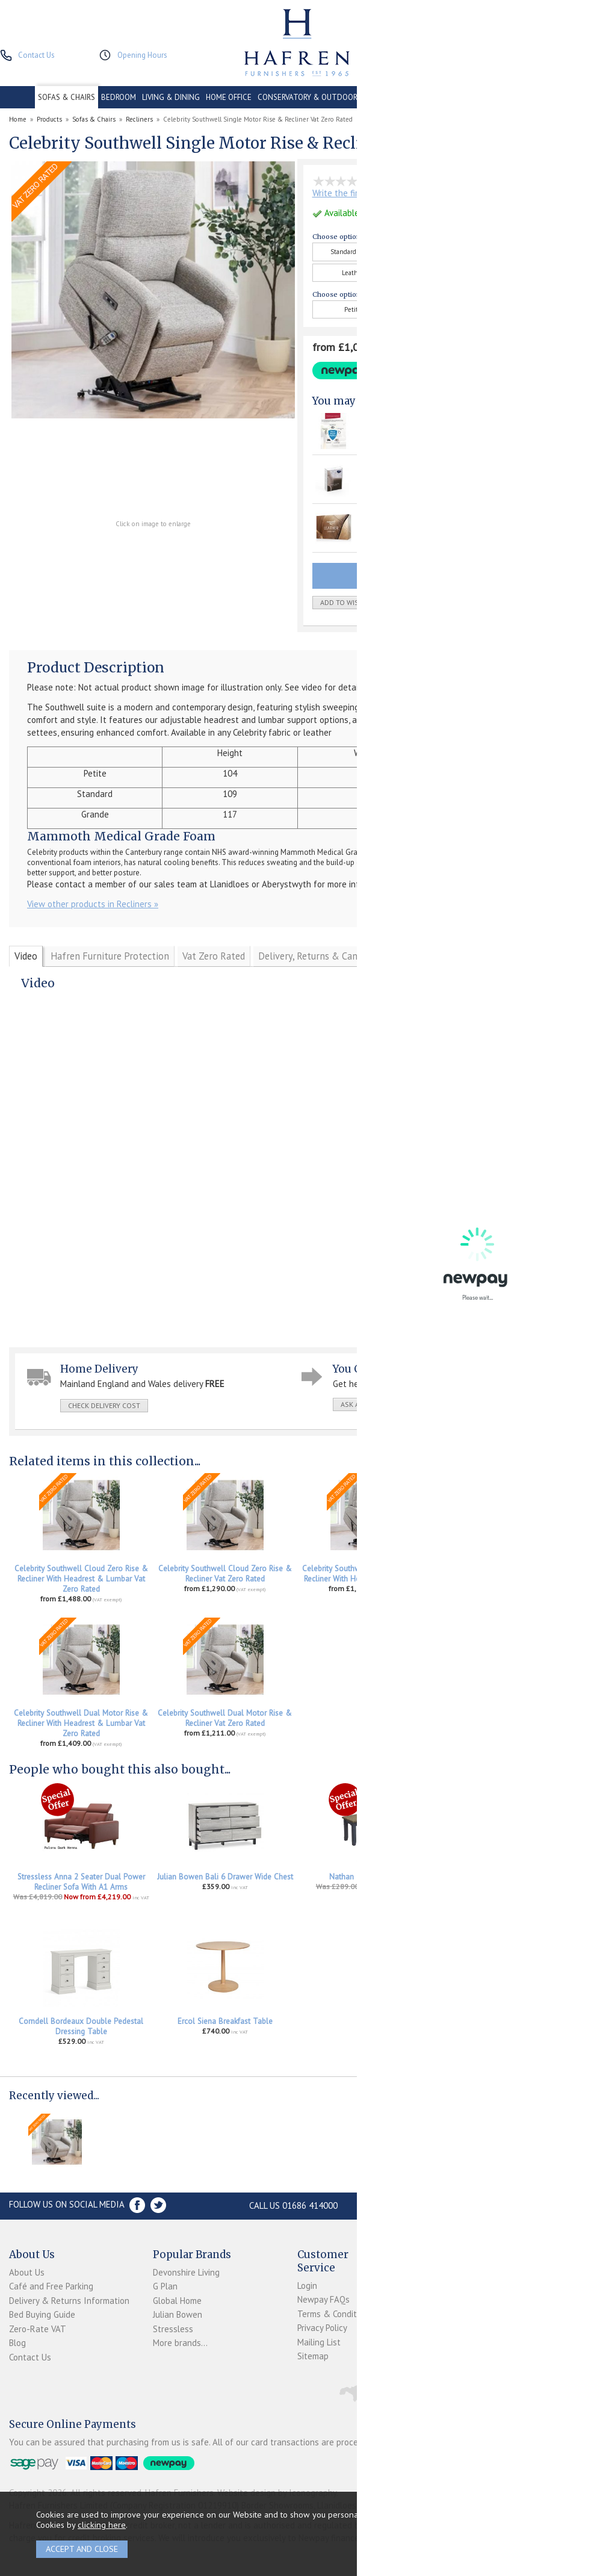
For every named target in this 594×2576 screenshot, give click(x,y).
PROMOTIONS (480, 97)
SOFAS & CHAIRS (66, 97)
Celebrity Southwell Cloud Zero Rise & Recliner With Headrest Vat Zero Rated (369, 1573)
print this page (512, 1404)
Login (307, 2285)
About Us (27, 2272)
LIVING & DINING (171, 97)
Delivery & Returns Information (69, 2300)
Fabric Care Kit (388, 469)
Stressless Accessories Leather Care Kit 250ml (513, 1882)
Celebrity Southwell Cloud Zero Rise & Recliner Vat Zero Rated (225, 1573)
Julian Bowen (177, 2314)
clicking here (102, 2524)
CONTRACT (384, 97)
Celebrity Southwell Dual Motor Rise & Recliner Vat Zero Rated (225, 1718)
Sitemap (313, 2356)
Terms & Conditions (335, 2314)
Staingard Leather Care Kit (407, 518)
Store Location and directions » (465, 2205)
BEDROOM (118, 97)
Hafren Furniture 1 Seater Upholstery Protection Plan (424, 425)
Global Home (177, 2300)
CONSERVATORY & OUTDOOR (307, 97)
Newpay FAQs (323, 2299)
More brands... (180, 2342)
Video (25, 956)
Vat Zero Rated (213, 956)
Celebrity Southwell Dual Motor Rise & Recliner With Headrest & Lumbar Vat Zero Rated (81, 1723)
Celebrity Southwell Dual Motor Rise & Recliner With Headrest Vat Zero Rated (513, 1573)
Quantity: (487, 602)
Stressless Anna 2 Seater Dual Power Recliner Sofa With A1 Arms (81, 1882)
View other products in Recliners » (92, 904)
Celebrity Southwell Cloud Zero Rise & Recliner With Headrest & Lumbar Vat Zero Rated (81, 1578)
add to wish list (349, 602)
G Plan (165, 2286)
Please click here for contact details (467, 884)
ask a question (368, 1404)
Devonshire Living (186, 2272)
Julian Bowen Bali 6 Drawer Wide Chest (225, 1877)
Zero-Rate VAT (37, 2329)
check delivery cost (104, 1405)
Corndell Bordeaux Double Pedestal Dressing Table (81, 2026)
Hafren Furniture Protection (110, 956)
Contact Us (30, 2357)
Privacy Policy (322, 2327)
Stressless (173, 2329)
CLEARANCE (430, 97)
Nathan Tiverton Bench (369, 1877)
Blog (17, 2342)
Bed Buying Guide (42, 2314)
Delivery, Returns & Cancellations (328, 956)
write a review (440, 1404)
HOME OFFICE (229, 97)
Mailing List (319, 2342)
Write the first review (353, 193)
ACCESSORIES (532, 97)
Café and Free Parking (51, 2286)
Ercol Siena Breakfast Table (225, 2021)
